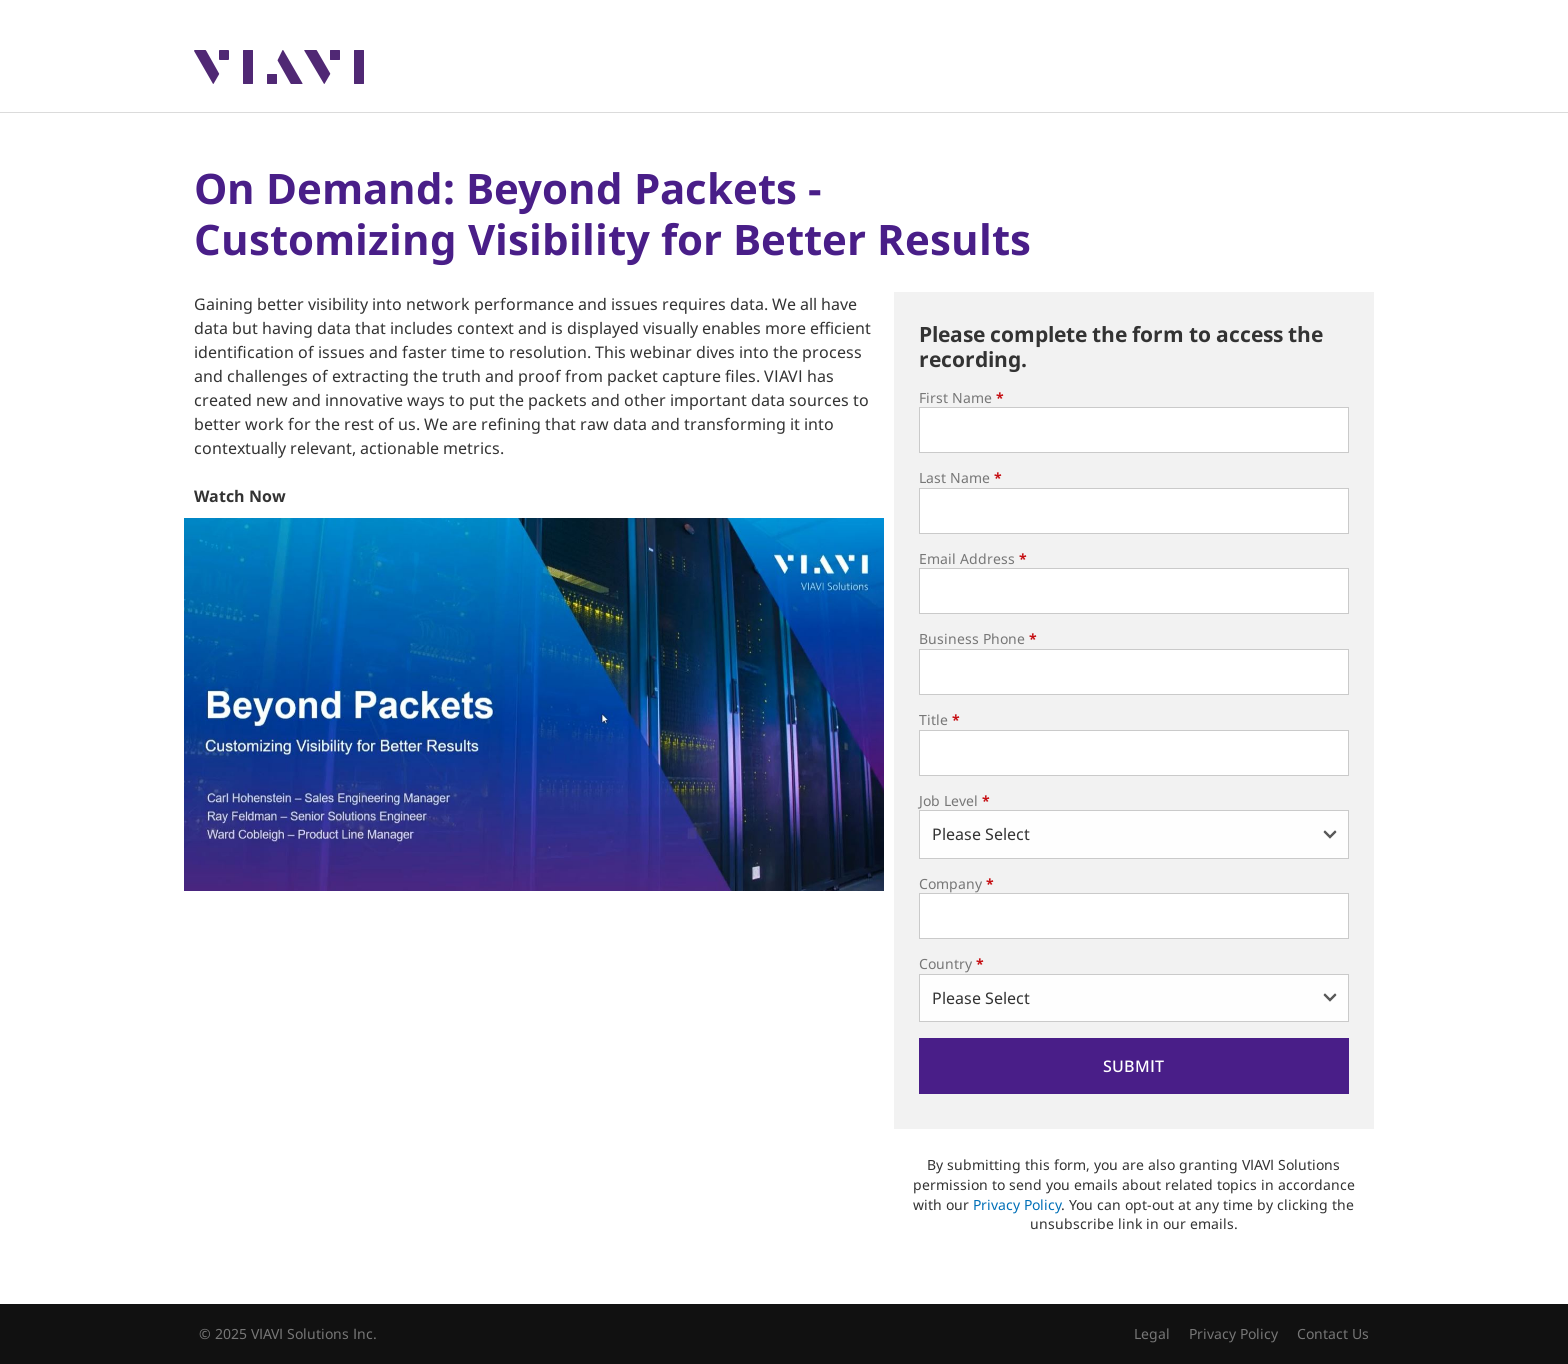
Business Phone (978, 638)
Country (951, 963)
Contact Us (1333, 1333)
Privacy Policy (1017, 1204)
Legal (1152, 1333)
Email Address (973, 558)
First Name (961, 397)
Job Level (954, 800)
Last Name (960, 477)
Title (939, 719)
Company (956, 883)
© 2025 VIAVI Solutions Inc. (288, 1333)
